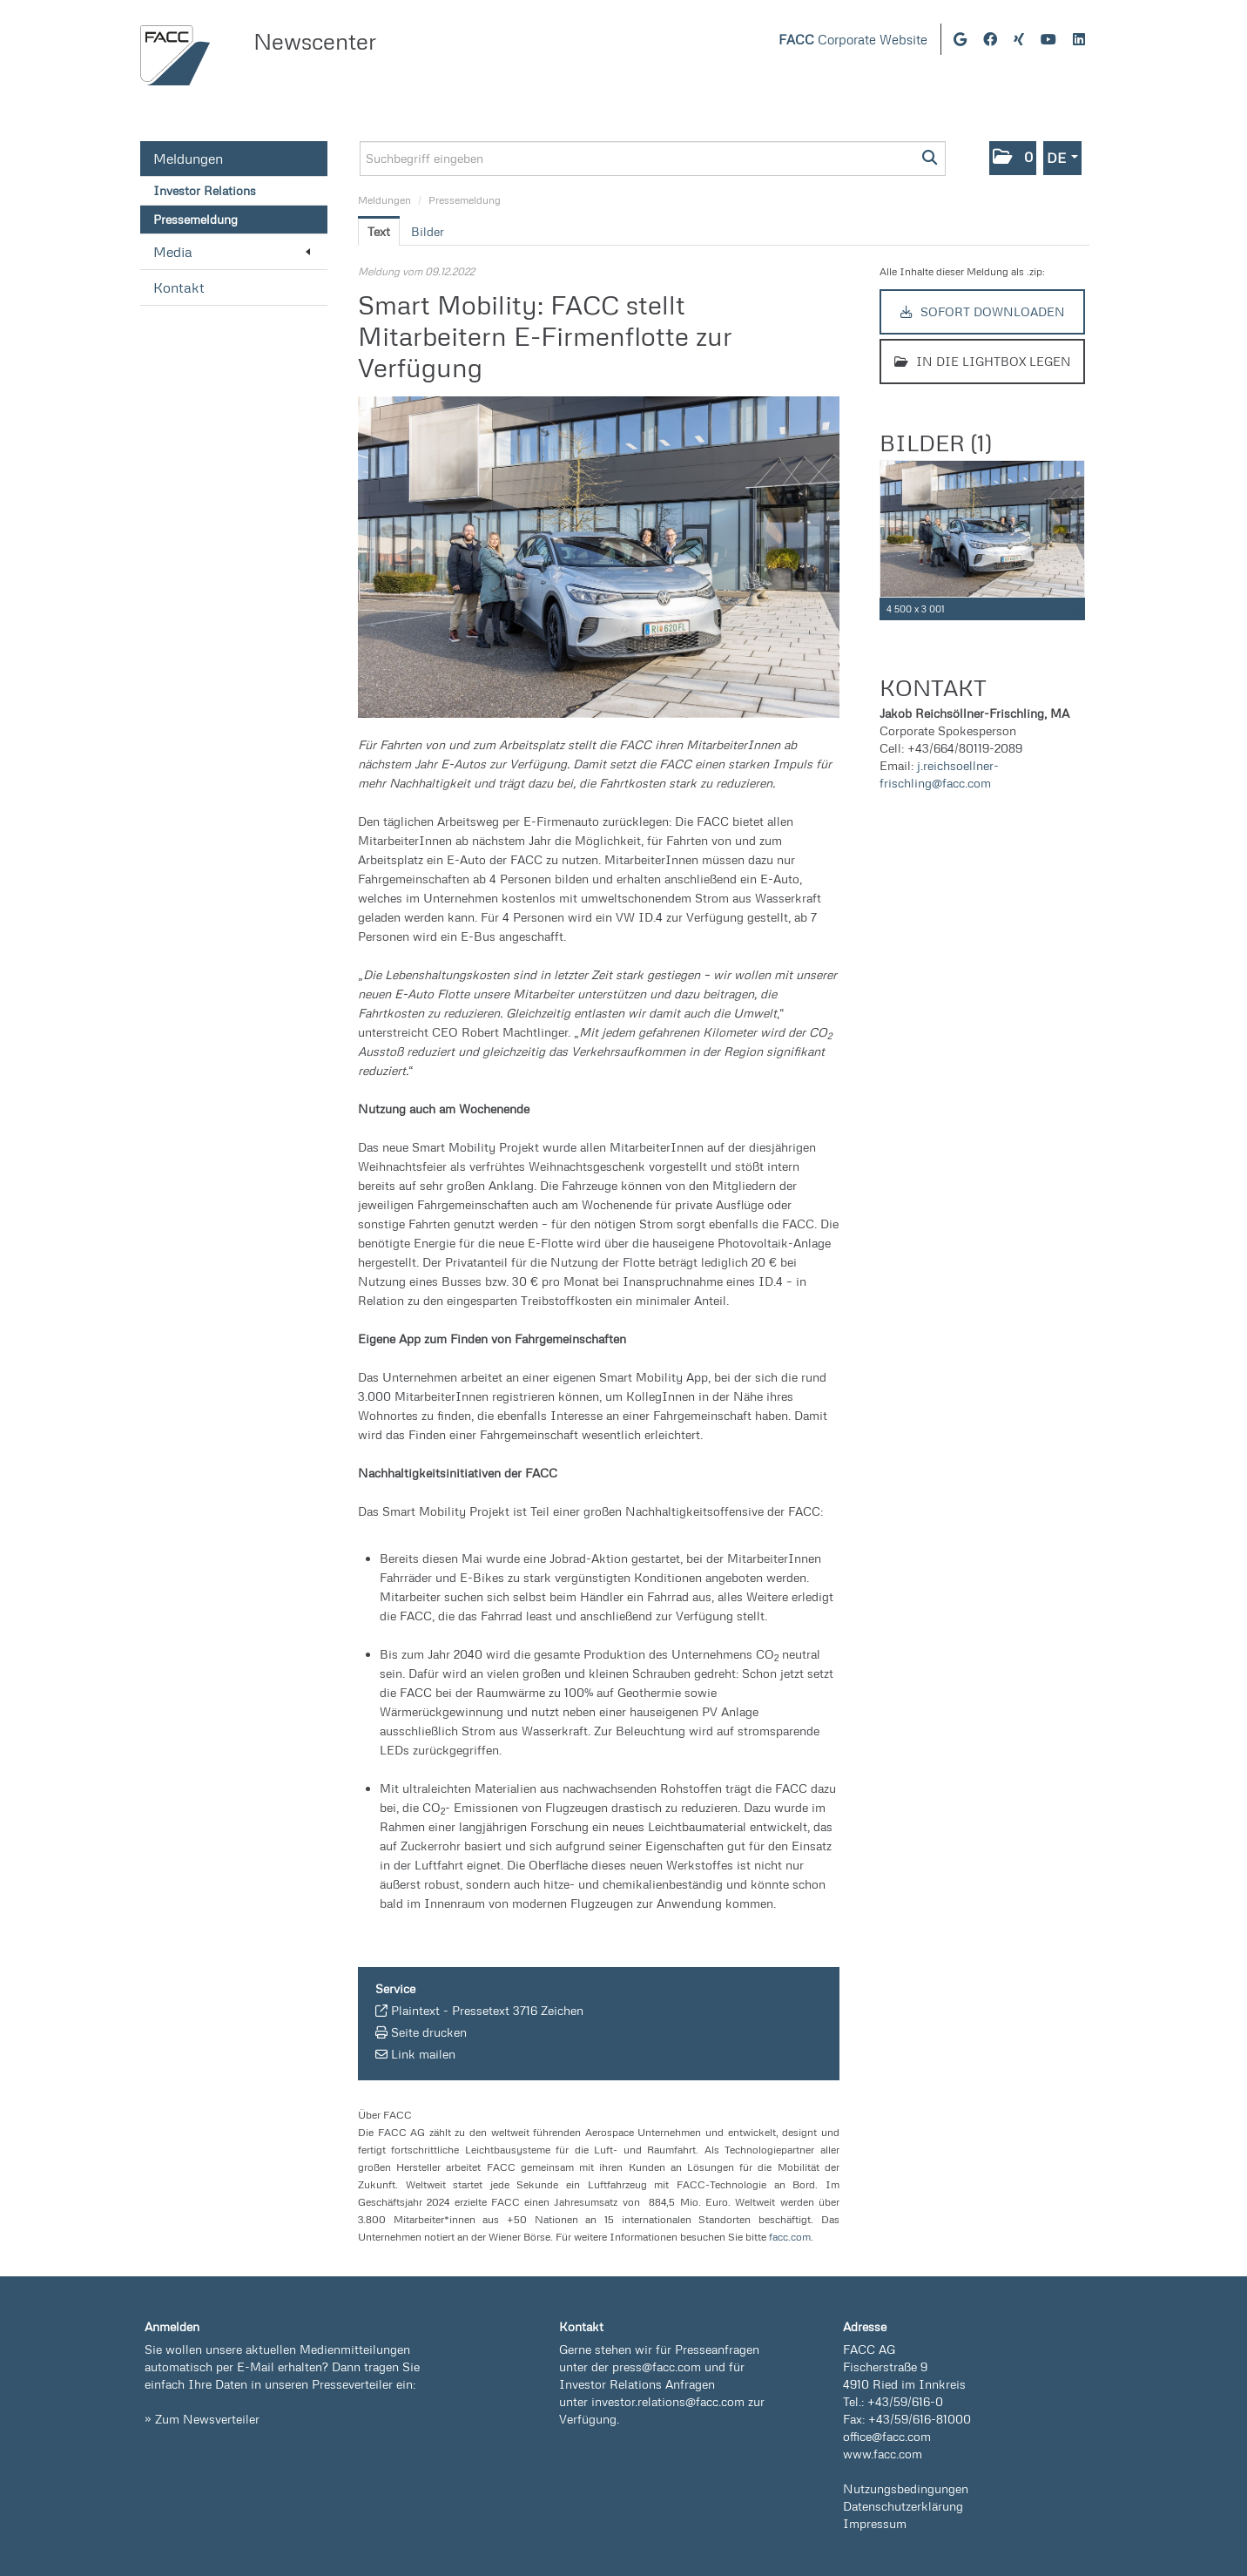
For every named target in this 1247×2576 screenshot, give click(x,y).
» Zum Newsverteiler (202, 2418)
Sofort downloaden (982, 311)
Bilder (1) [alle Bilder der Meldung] (935, 442)
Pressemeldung (195, 219)
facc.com (790, 2236)
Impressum (875, 2523)
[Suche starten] (930, 158)
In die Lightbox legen (982, 361)
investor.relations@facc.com (668, 2401)
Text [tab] (378, 231)
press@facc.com (656, 2366)
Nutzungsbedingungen (905, 2488)
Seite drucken (429, 2032)
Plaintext (415, 2010)
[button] (1012, 158)
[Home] (175, 55)
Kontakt (179, 287)
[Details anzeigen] (1075, 609)
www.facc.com (882, 2453)
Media (231, 251)
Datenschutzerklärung (903, 2505)
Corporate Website (853, 39)
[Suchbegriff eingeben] (653, 158)
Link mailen (423, 2053)
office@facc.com (887, 2436)
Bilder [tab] (427, 231)
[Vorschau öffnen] (598, 557)
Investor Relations (204, 190)
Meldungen (188, 158)
